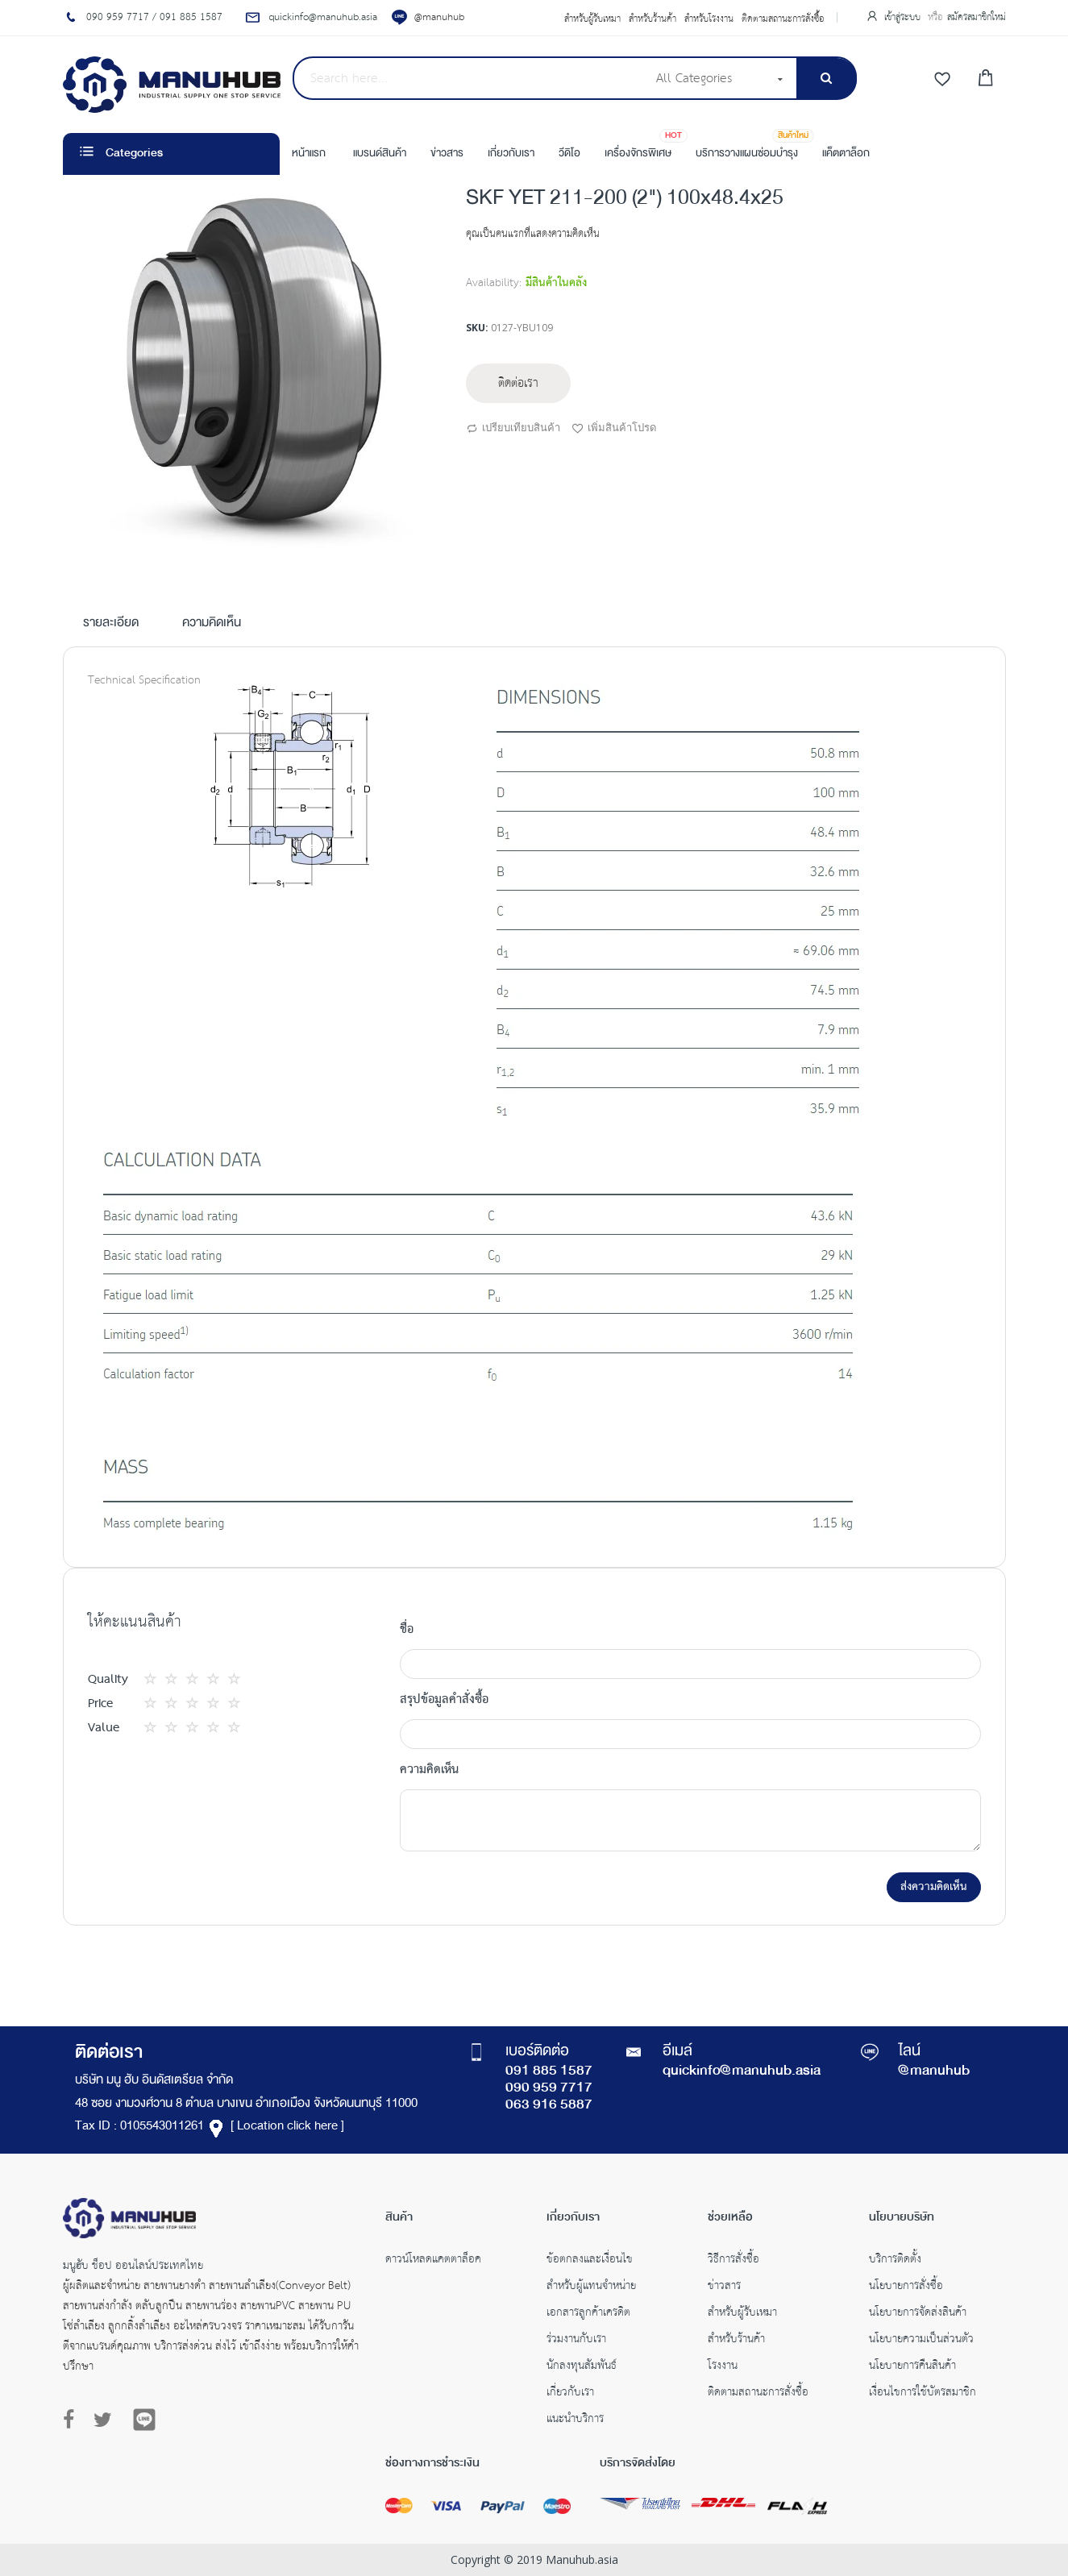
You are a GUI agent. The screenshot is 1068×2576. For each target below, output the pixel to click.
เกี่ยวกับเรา (570, 2394)
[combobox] (469, 78)
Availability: (494, 283)
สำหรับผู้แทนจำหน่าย (591, 2287)
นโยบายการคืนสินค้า (912, 2367)
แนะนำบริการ (575, 2420)
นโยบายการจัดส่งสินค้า (917, 2314)
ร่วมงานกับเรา (576, 2341)
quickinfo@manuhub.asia (742, 2071)
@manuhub (439, 17)
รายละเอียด (111, 624)
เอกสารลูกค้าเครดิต (588, 2314)
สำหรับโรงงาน (708, 19)
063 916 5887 (548, 2105)
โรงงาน (723, 2367)
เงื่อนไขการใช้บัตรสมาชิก (922, 2394)
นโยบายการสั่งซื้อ (906, 2287)
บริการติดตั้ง (895, 2261)
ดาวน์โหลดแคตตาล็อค (433, 2261)
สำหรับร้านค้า (652, 19)
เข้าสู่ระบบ (904, 17)
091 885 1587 (548, 2071)
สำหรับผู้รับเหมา (592, 19)
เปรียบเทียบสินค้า (513, 429)
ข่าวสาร (724, 2287)
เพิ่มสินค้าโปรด (613, 429)
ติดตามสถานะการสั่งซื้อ (783, 19)
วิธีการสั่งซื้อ (733, 2261)
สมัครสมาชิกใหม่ (976, 17)
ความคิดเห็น (211, 624)
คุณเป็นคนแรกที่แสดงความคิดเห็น (533, 234)
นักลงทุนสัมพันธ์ (581, 2367)
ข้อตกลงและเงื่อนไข (589, 2261)
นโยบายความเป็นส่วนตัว (921, 2341)
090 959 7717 (548, 2088)
